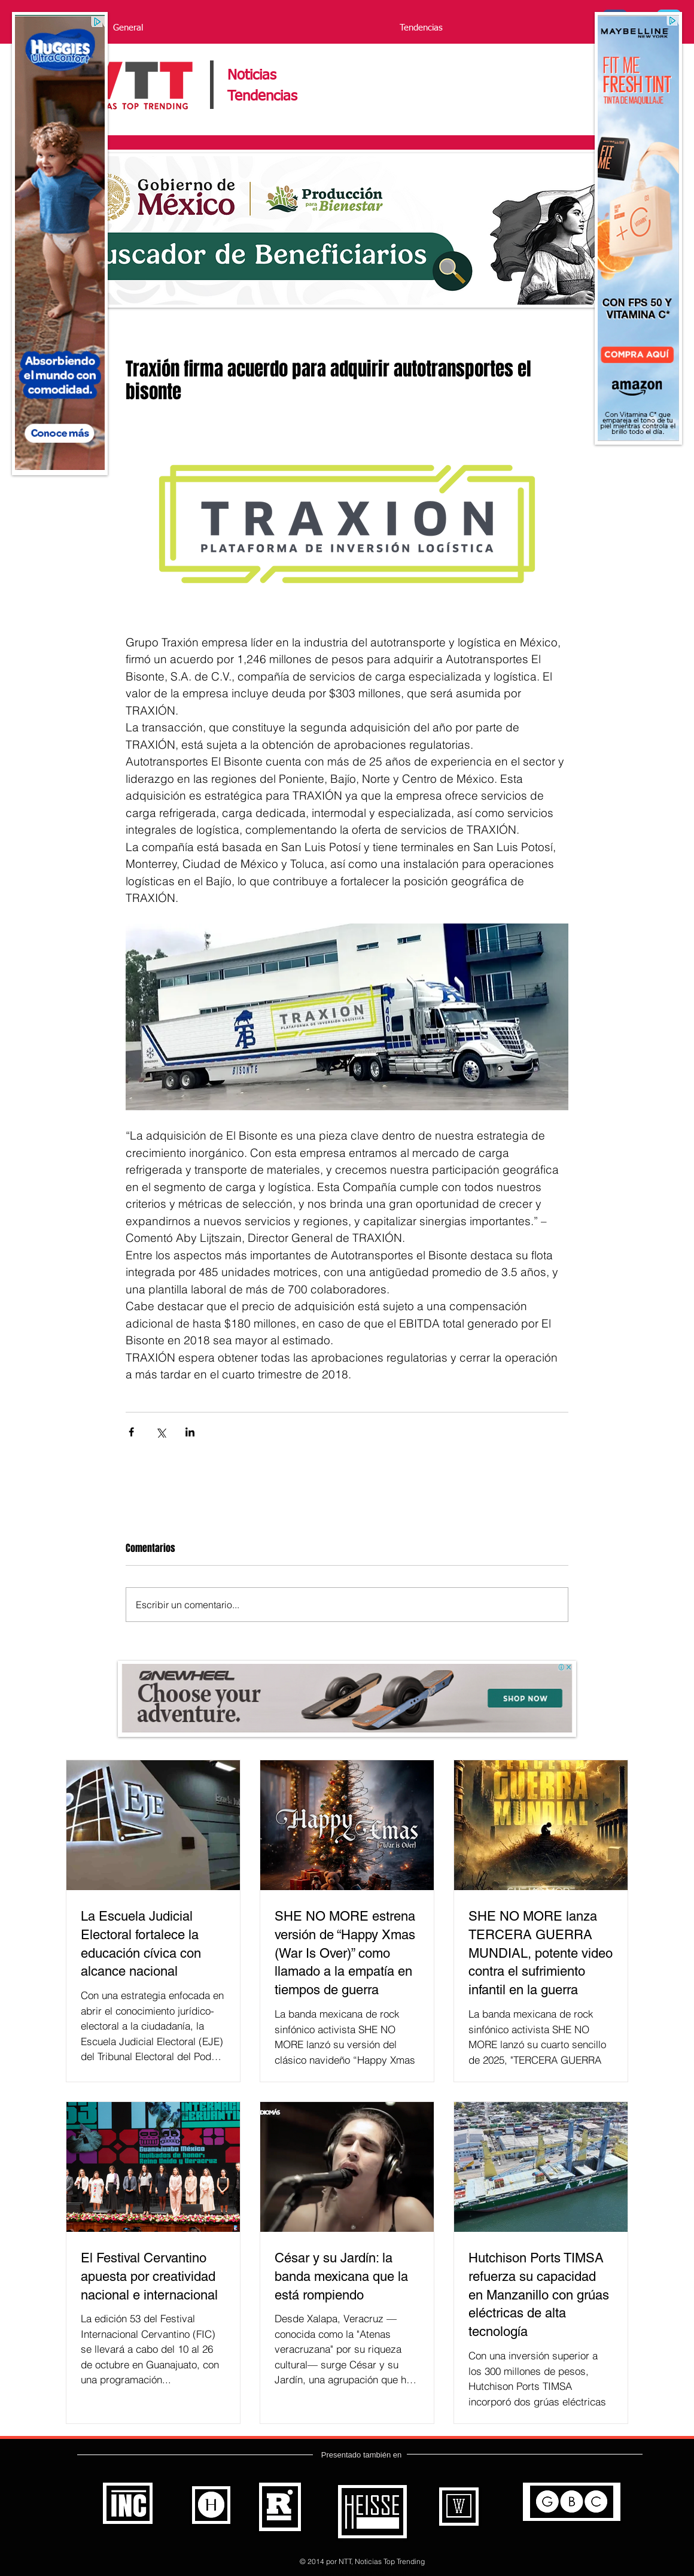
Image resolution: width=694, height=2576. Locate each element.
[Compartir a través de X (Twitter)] (160, 1432)
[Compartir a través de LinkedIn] (190, 1432)
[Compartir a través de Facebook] (131, 1432)
